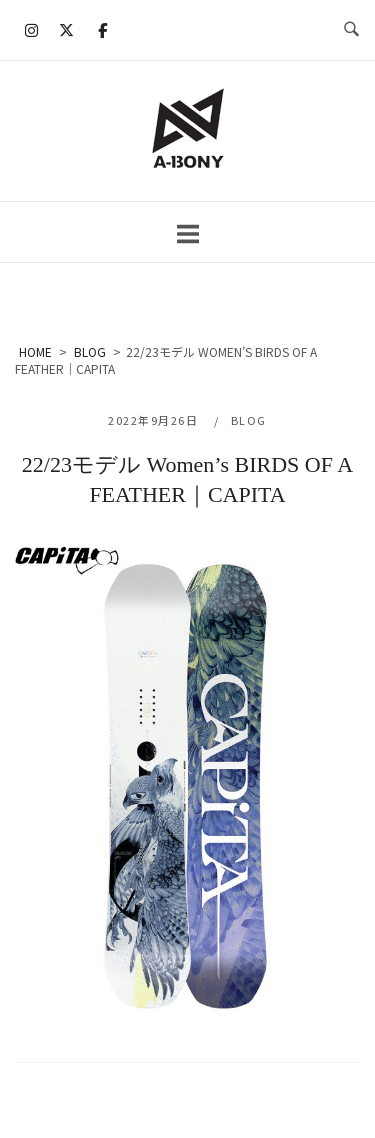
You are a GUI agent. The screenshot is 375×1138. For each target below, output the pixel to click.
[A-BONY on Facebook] (102, 30)
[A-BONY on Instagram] (32, 30)
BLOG (249, 420)
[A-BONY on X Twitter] (67, 30)
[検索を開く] (351, 30)
